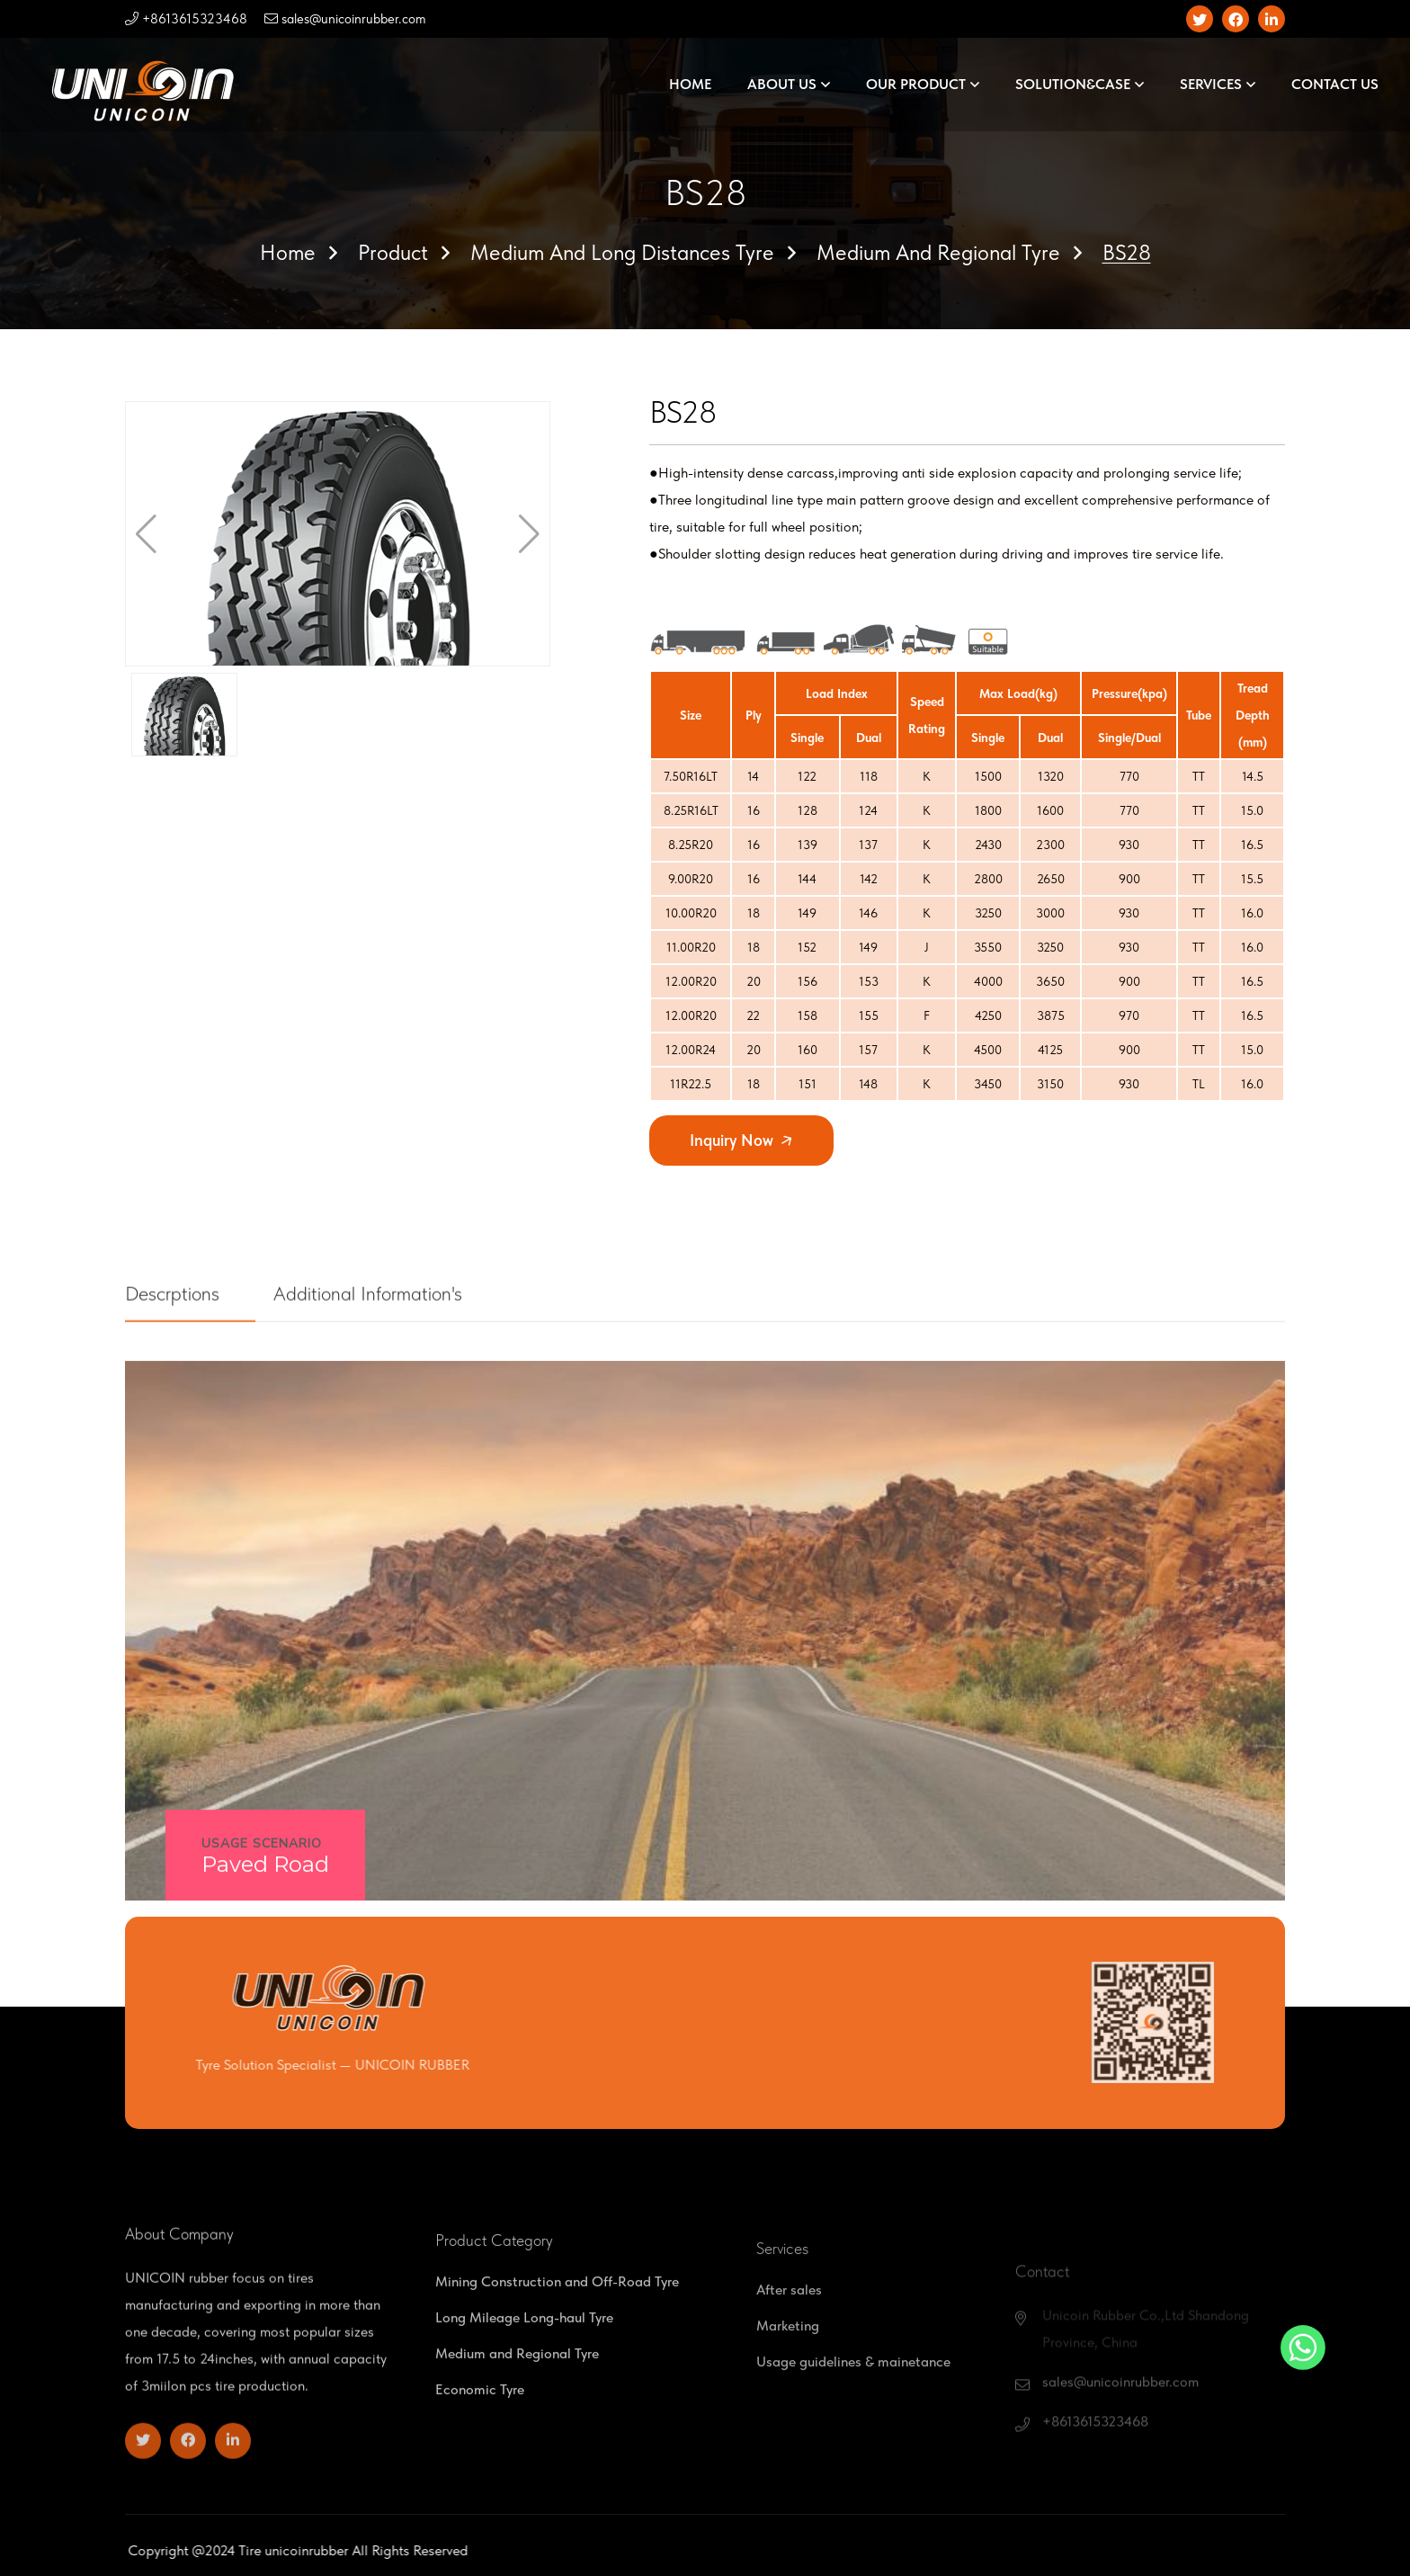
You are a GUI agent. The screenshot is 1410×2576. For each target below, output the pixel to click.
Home (288, 252)
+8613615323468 (186, 19)
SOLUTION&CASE (1072, 84)
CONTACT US (1335, 84)
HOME (690, 84)
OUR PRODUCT (916, 84)
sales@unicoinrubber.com (345, 19)
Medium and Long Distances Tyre (622, 252)
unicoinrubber (391, 2550)
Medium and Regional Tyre (938, 252)
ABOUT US (782, 84)
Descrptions (185, 1365)
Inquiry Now (743, 1140)
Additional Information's (381, 1365)
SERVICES (1211, 84)
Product (393, 252)
